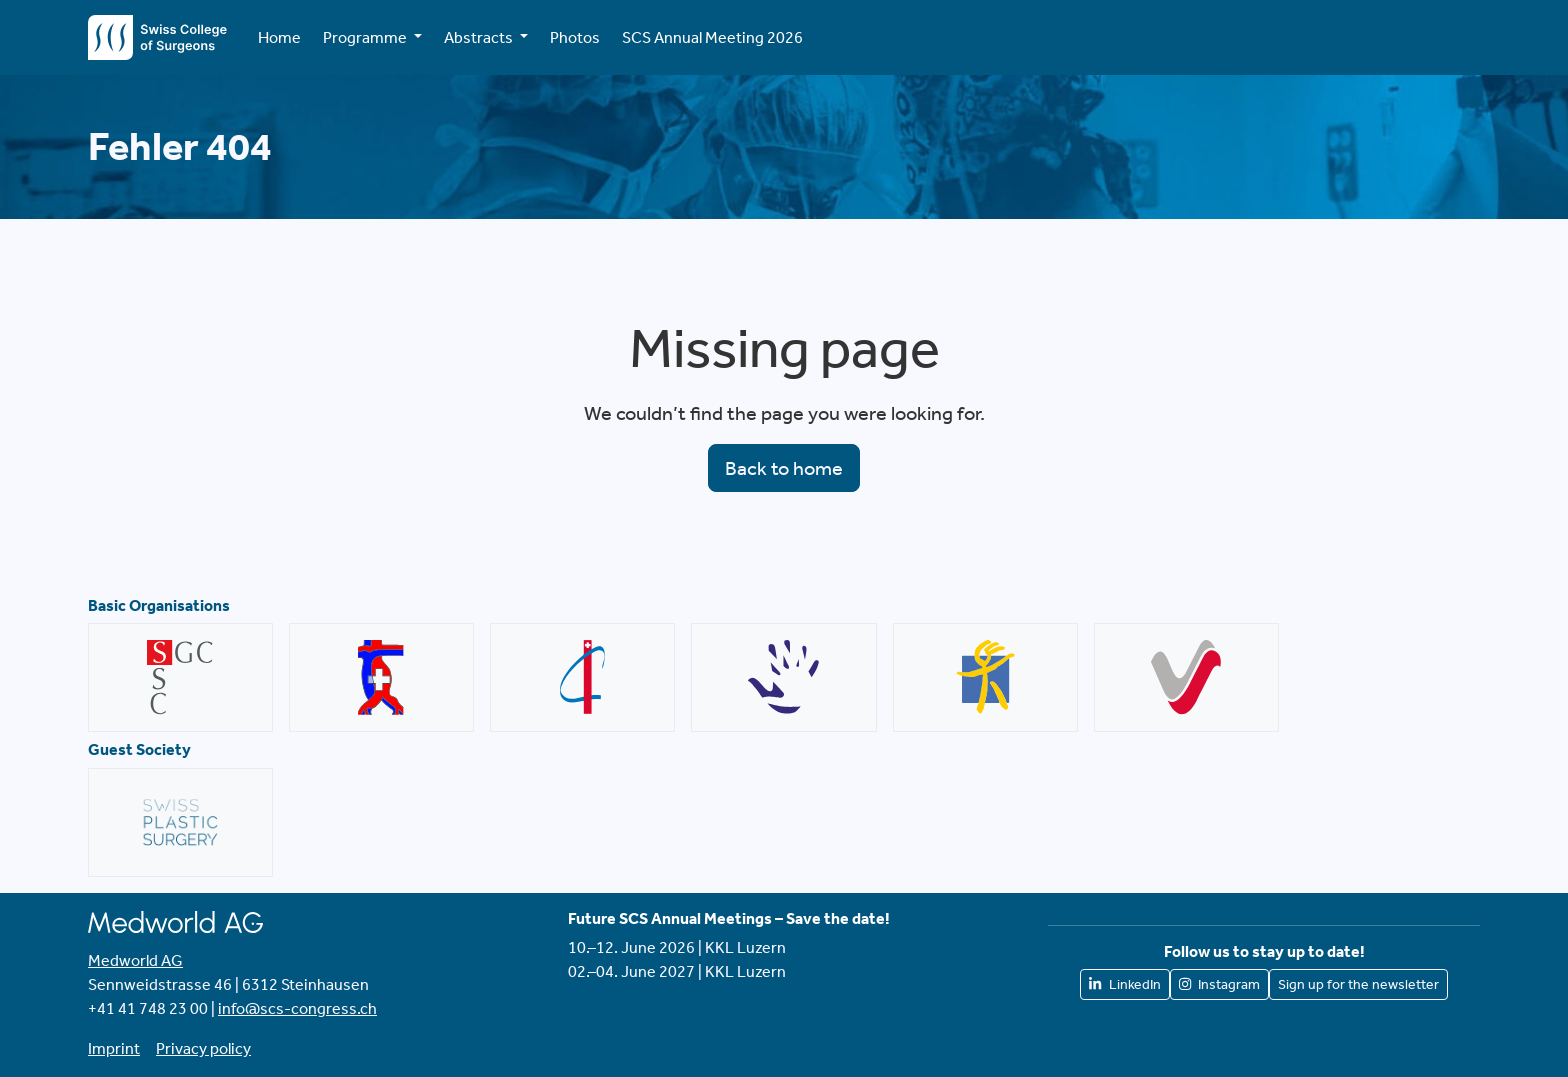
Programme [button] (366, 37)
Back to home (784, 468)
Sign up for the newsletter (1358, 984)
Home (279, 37)
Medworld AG (135, 960)
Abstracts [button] (480, 37)
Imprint (114, 1048)
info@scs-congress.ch (297, 1008)
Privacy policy (203, 1048)
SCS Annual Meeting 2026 (712, 37)
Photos (575, 37)
